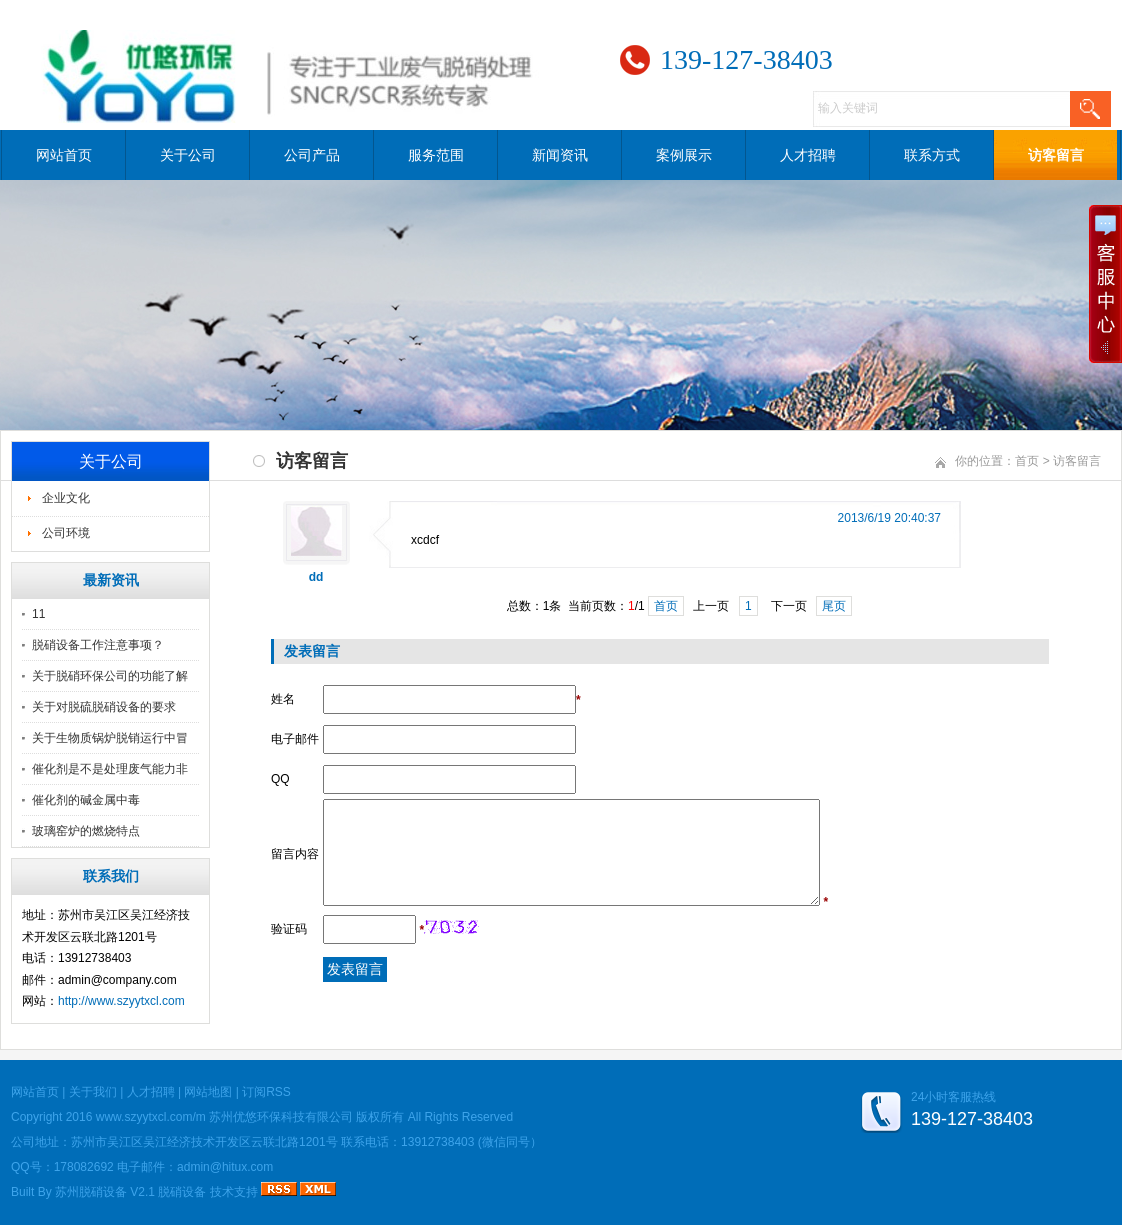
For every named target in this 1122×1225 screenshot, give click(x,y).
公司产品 (312, 155)
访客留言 (1056, 155)
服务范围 (436, 155)
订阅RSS (266, 1092)
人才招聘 (808, 155)
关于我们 (93, 1092)
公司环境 (66, 533)
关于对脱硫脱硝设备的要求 (104, 707)
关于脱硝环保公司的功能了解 (110, 676)
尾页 (834, 606)
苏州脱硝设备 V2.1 (105, 1192)
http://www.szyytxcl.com (121, 1001)
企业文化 (66, 498)
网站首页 (64, 155)
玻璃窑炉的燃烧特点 (86, 831)
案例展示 (684, 155)
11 (38, 614)
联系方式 (932, 155)
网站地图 (208, 1092)
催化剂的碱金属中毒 (86, 800)
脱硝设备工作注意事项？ (98, 645)
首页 (1027, 461)
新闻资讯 (560, 155)
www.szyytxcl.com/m (151, 1117)
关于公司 (188, 155)
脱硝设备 (182, 1192)
